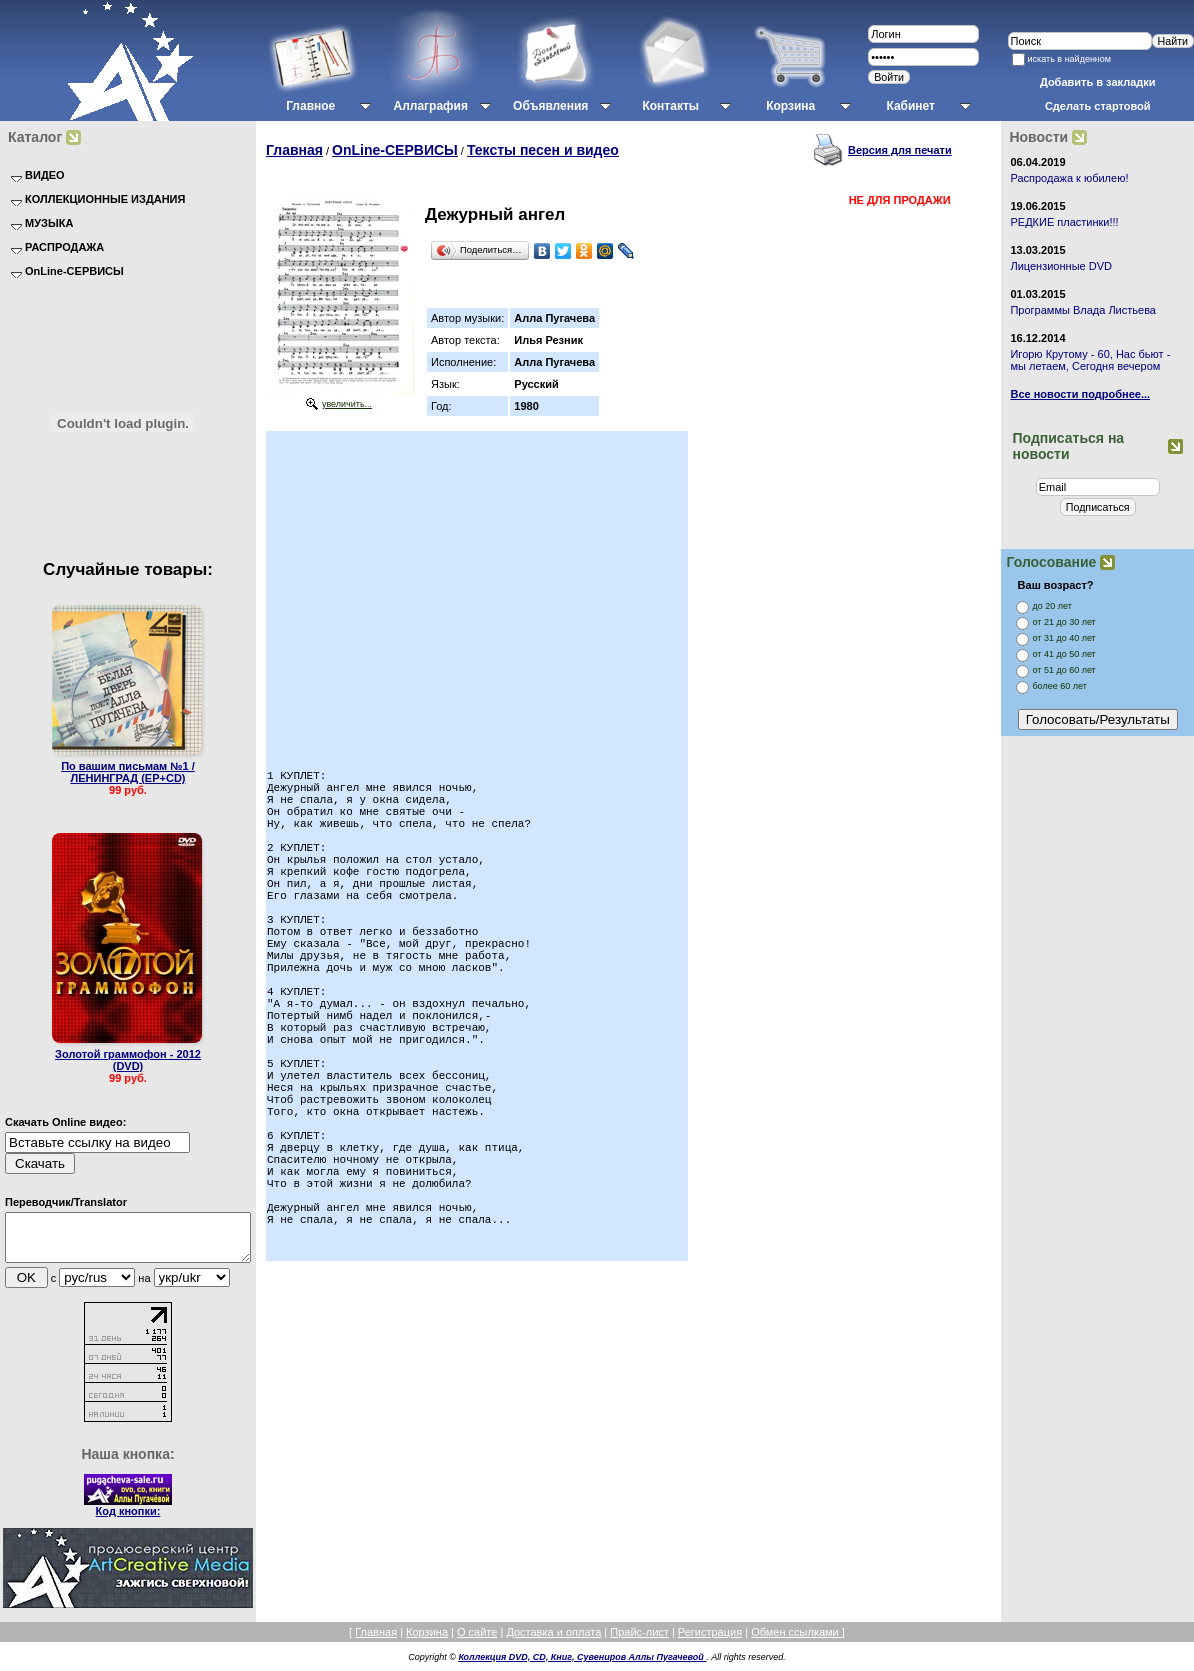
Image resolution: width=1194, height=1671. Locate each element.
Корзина (427, 1641)
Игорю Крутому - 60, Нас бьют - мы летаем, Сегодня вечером (1090, 360)
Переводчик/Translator (66, 1202)
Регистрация (710, 1641)
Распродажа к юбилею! (1069, 178)
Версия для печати (900, 150)
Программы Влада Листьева (1083, 310)
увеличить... (347, 404)
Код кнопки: (128, 1520)
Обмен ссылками (796, 1641)
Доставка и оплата (553, 1641)
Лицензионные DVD (1061, 266)
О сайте (477, 1641)
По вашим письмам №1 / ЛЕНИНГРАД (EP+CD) (128, 772)
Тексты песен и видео (543, 150)
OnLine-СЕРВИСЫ (395, 150)
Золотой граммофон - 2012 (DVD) (128, 1060)
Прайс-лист (639, 1641)
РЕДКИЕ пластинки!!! (1064, 222)
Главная (294, 150)
